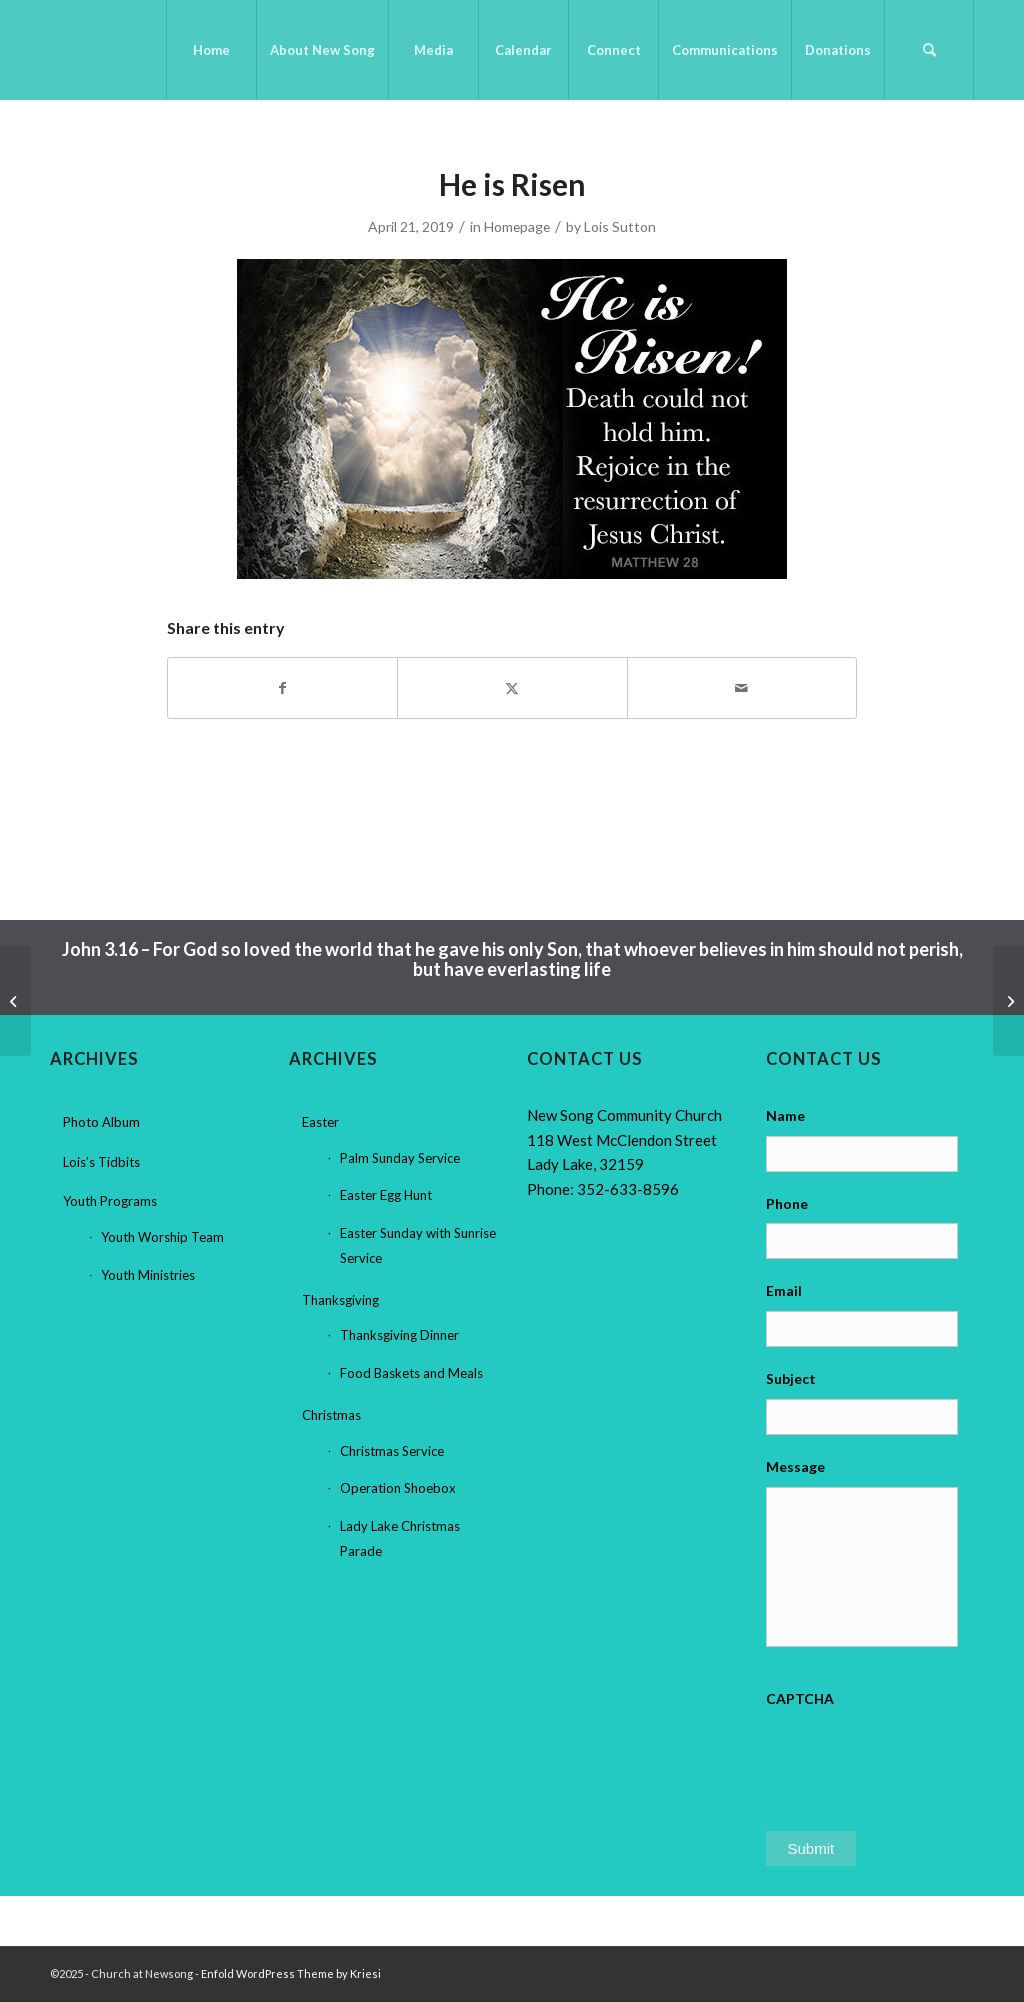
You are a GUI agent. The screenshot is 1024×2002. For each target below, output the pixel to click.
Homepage (517, 226)
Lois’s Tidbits (101, 1162)
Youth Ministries (148, 1275)
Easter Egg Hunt (386, 1195)
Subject (791, 1378)
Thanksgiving (340, 1300)
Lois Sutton (620, 226)
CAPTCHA (800, 1698)
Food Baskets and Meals (411, 1373)
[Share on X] (512, 688)
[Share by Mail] (742, 688)
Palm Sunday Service (400, 1158)
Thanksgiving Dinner (399, 1335)
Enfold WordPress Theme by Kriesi (291, 1973)
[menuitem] (211, 50)
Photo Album (101, 1122)
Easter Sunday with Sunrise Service (418, 1245)
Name (785, 1115)
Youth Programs (110, 1201)
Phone (787, 1203)
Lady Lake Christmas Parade (400, 1538)
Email (784, 1290)
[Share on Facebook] (282, 688)
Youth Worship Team (162, 1237)
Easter (320, 1122)
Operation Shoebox (398, 1488)
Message (795, 1466)
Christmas (331, 1415)
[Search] (929, 50)
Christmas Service (392, 1451)
